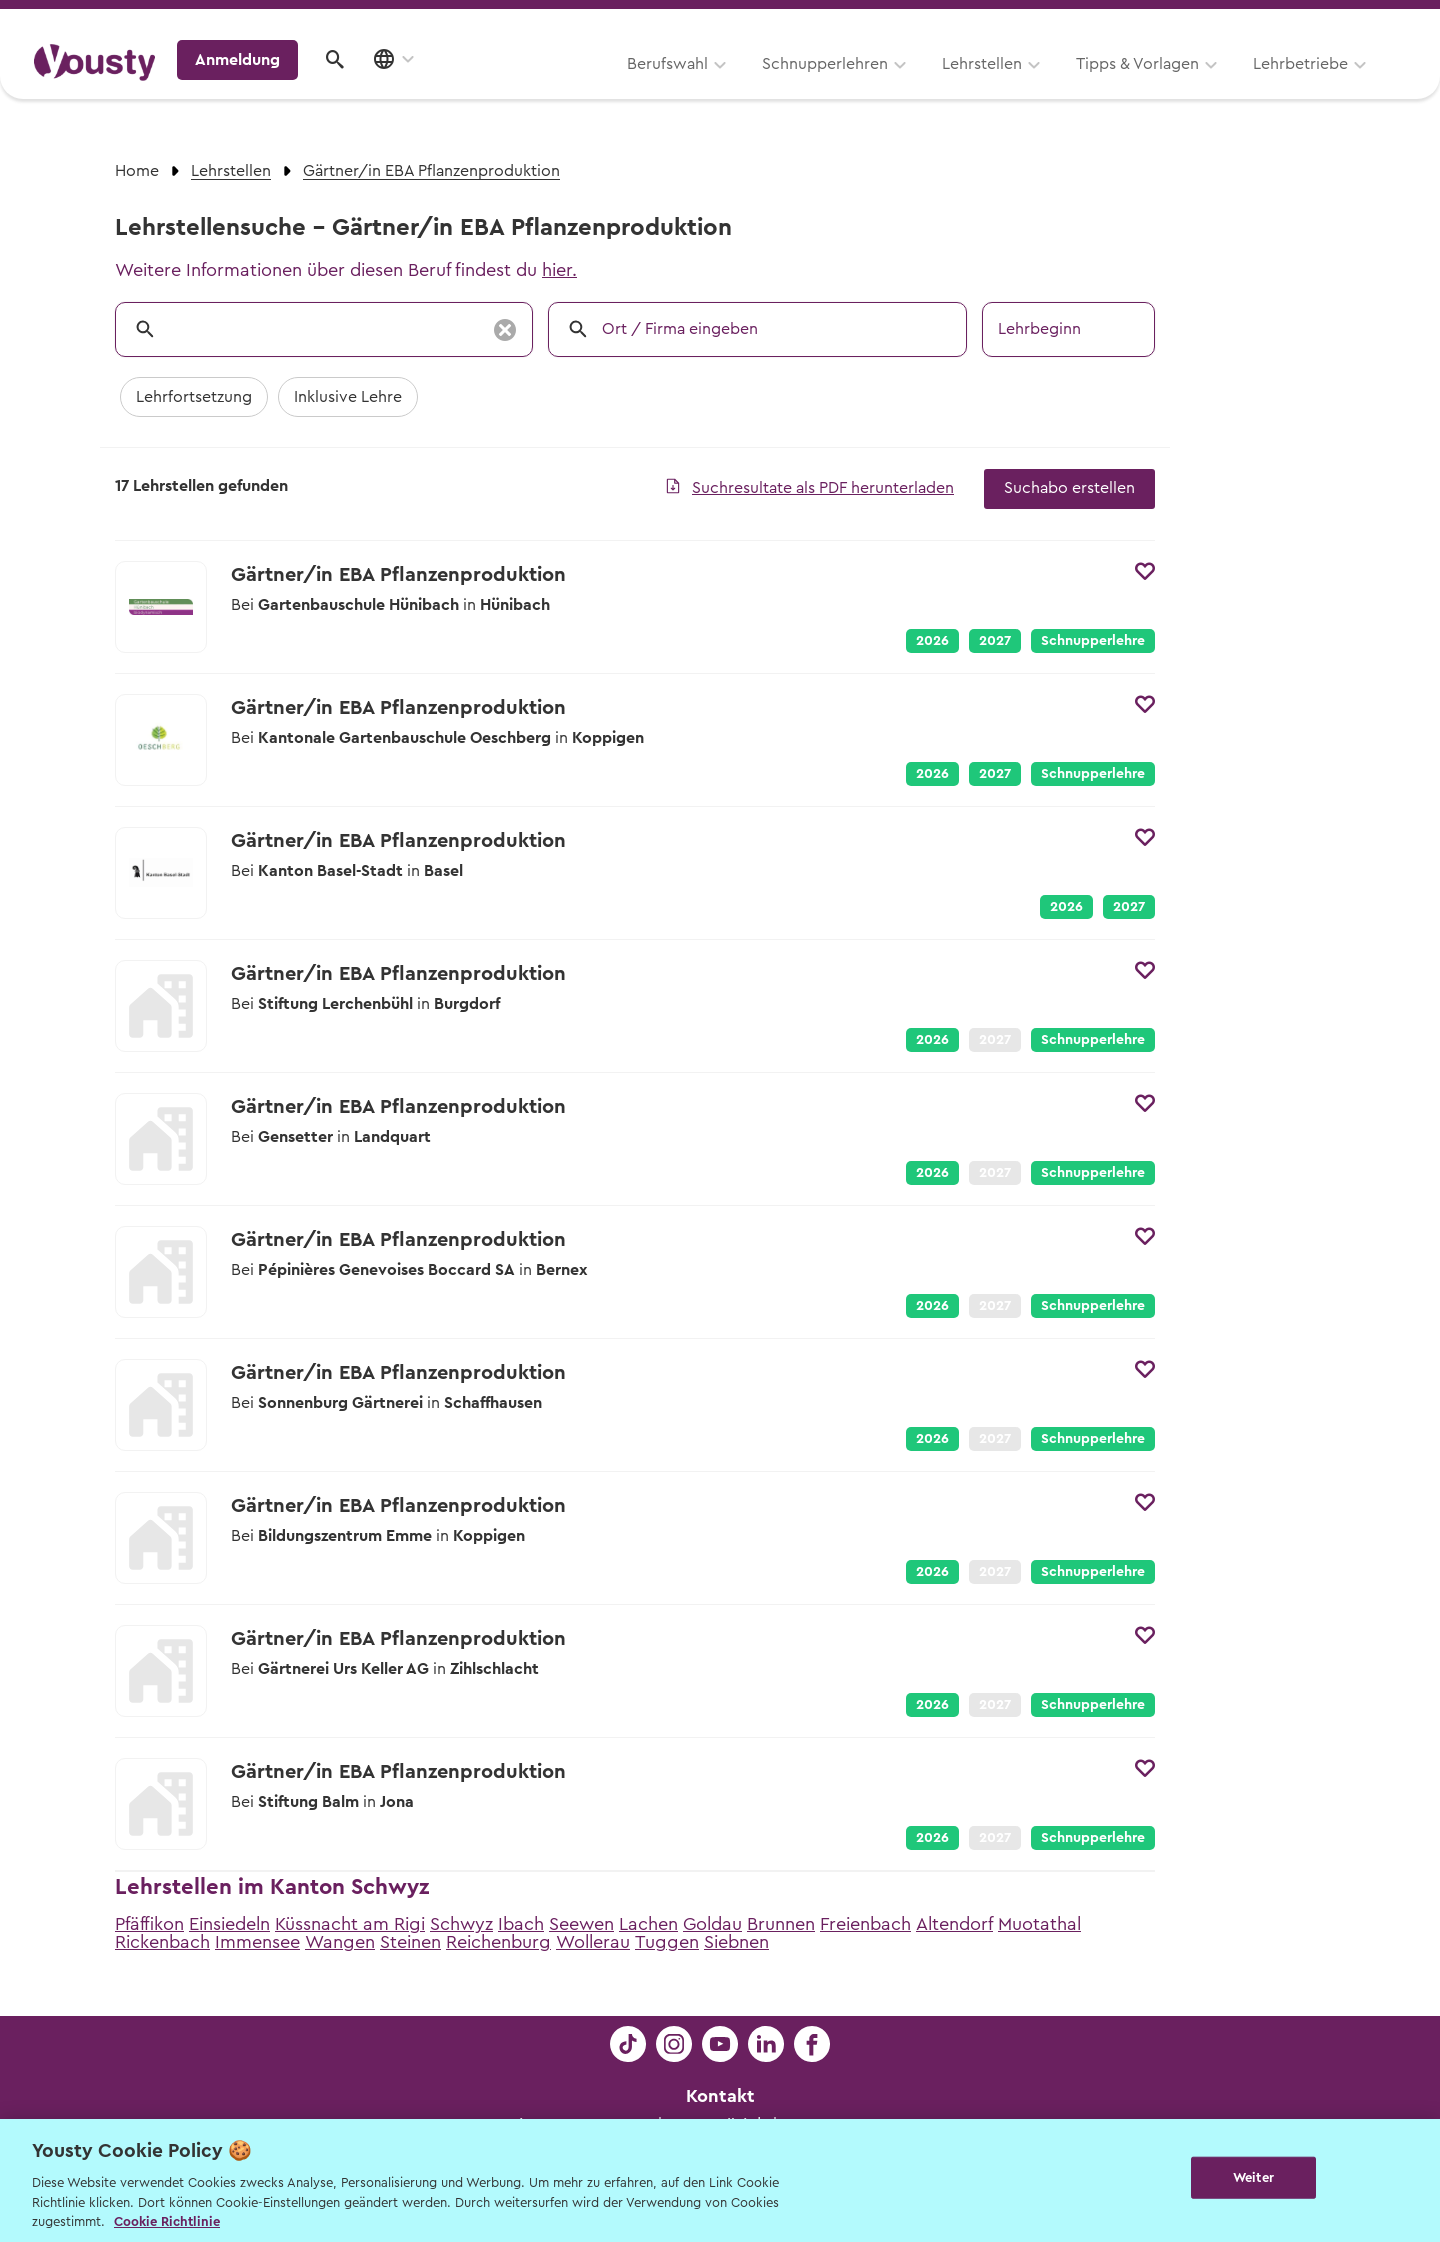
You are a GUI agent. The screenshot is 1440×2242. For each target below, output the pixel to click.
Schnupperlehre (1093, 641)
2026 (932, 641)
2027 (995, 641)
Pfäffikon (149, 1924)
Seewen (581, 1924)
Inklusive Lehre (348, 397)
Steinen (410, 1942)
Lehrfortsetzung (194, 397)
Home (137, 171)
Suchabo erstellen (1069, 488)
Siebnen (736, 1942)
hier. (559, 270)
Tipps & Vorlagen (885, 87)
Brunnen (781, 1924)
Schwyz (461, 1924)
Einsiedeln (229, 1924)
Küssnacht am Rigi (350, 1924)
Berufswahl (415, 87)
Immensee (257, 1942)
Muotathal (1039, 1924)
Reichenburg (498, 1942)
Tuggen (667, 1942)
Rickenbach (162, 1942)
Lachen (648, 1924)
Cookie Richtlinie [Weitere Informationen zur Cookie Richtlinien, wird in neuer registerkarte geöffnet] (167, 2221)
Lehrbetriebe (1048, 87)
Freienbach (865, 1924)
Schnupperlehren (573, 87)
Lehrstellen (730, 87)
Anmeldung (1232, 85)
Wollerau (593, 1942)
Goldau (712, 1924)
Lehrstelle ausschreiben (1320, 21)
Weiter (1253, 2178)
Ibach (521, 1924)
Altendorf (954, 1924)
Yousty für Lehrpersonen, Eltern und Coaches (1033, 21)
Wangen (340, 1942)
